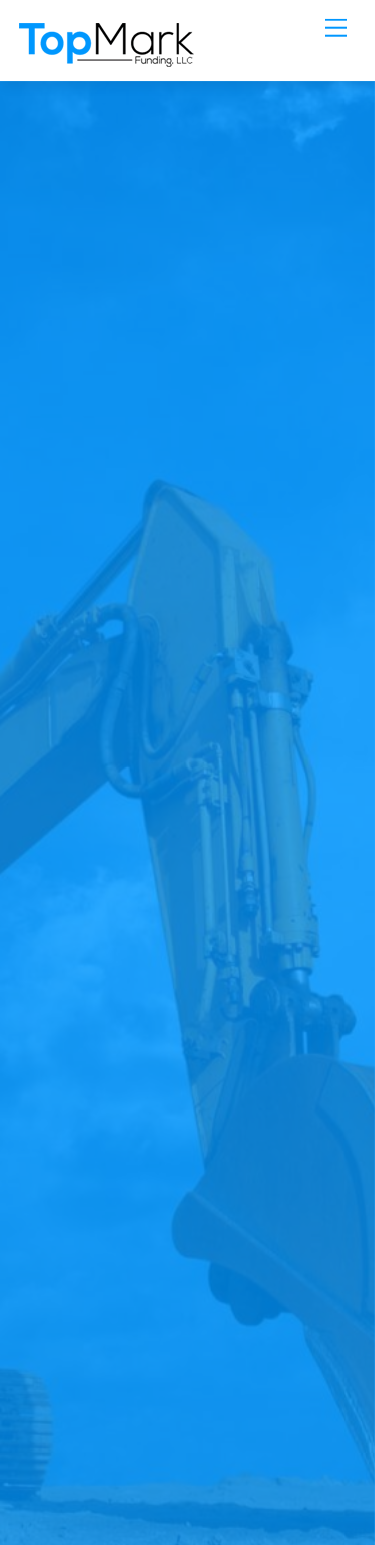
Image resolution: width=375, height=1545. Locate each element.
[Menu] (336, 27)
